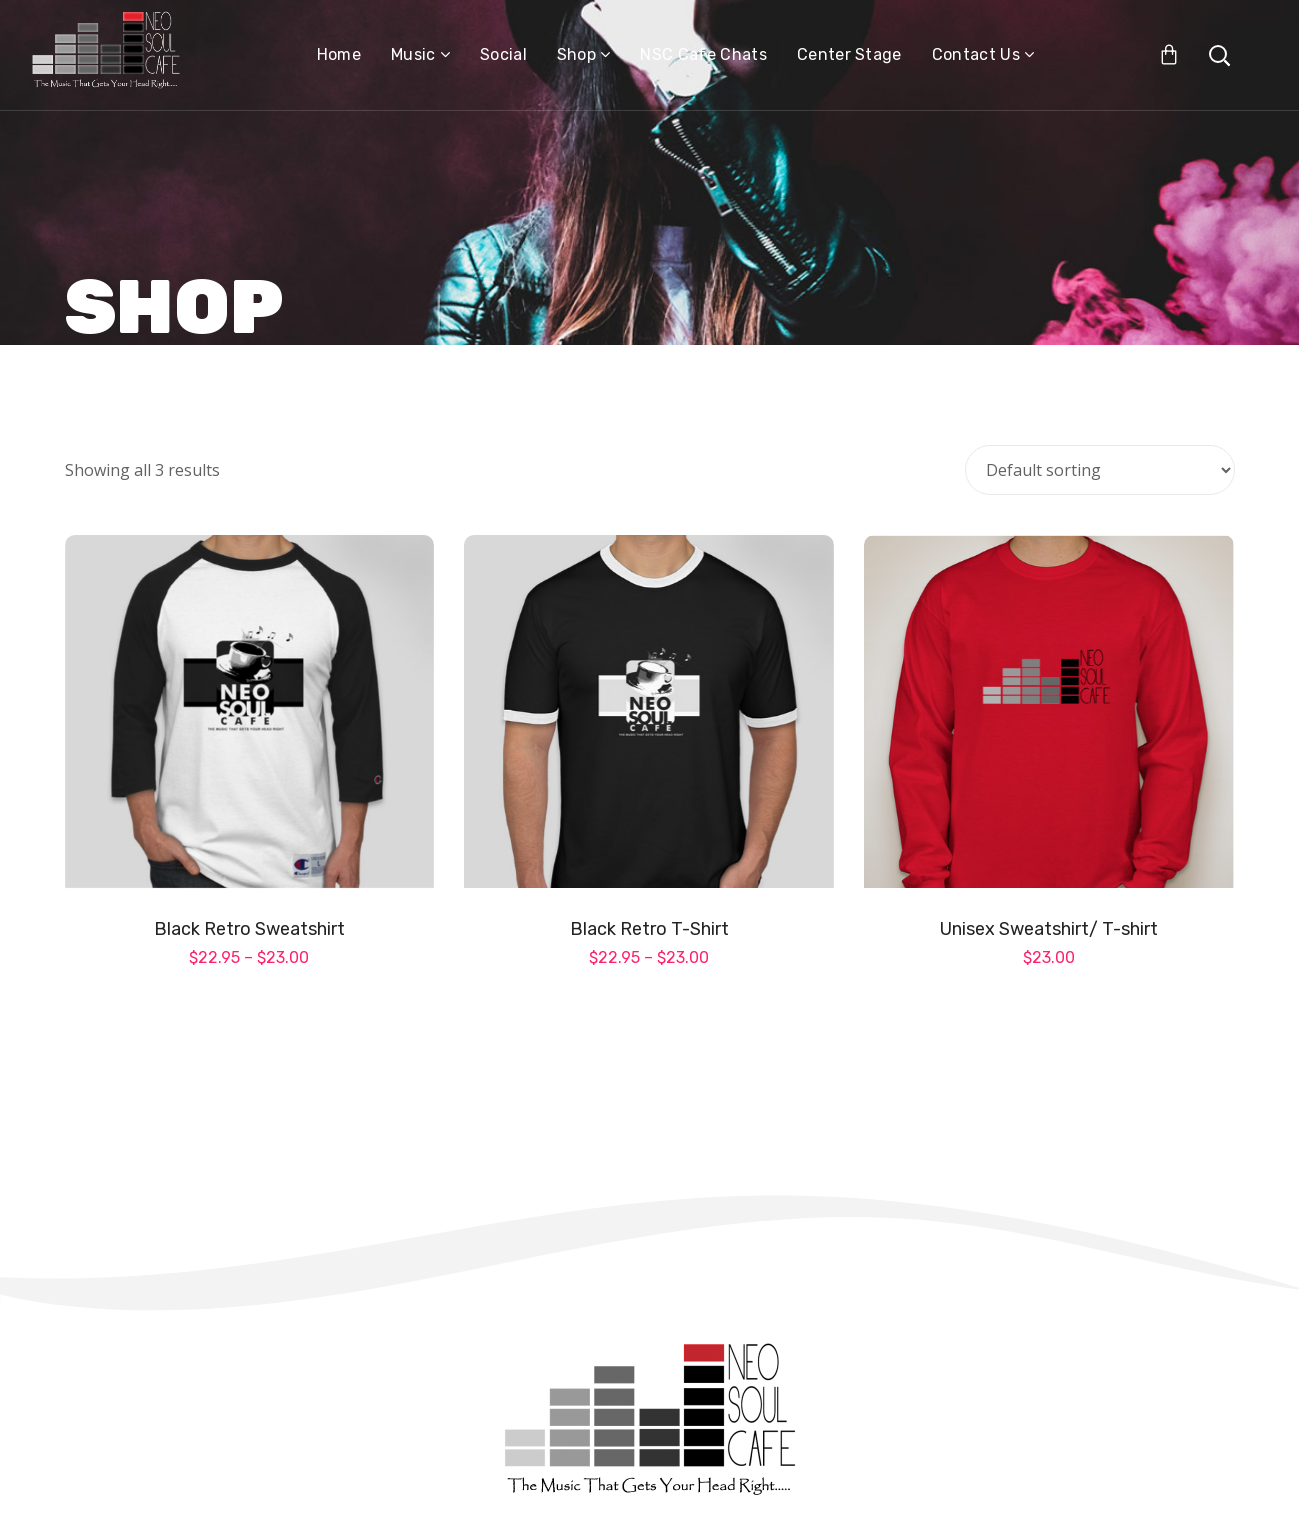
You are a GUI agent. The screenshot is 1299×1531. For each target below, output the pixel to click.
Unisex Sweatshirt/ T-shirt (1049, 929)
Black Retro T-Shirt (649, 929)
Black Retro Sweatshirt (249, 929)
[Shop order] (1100, 470)
